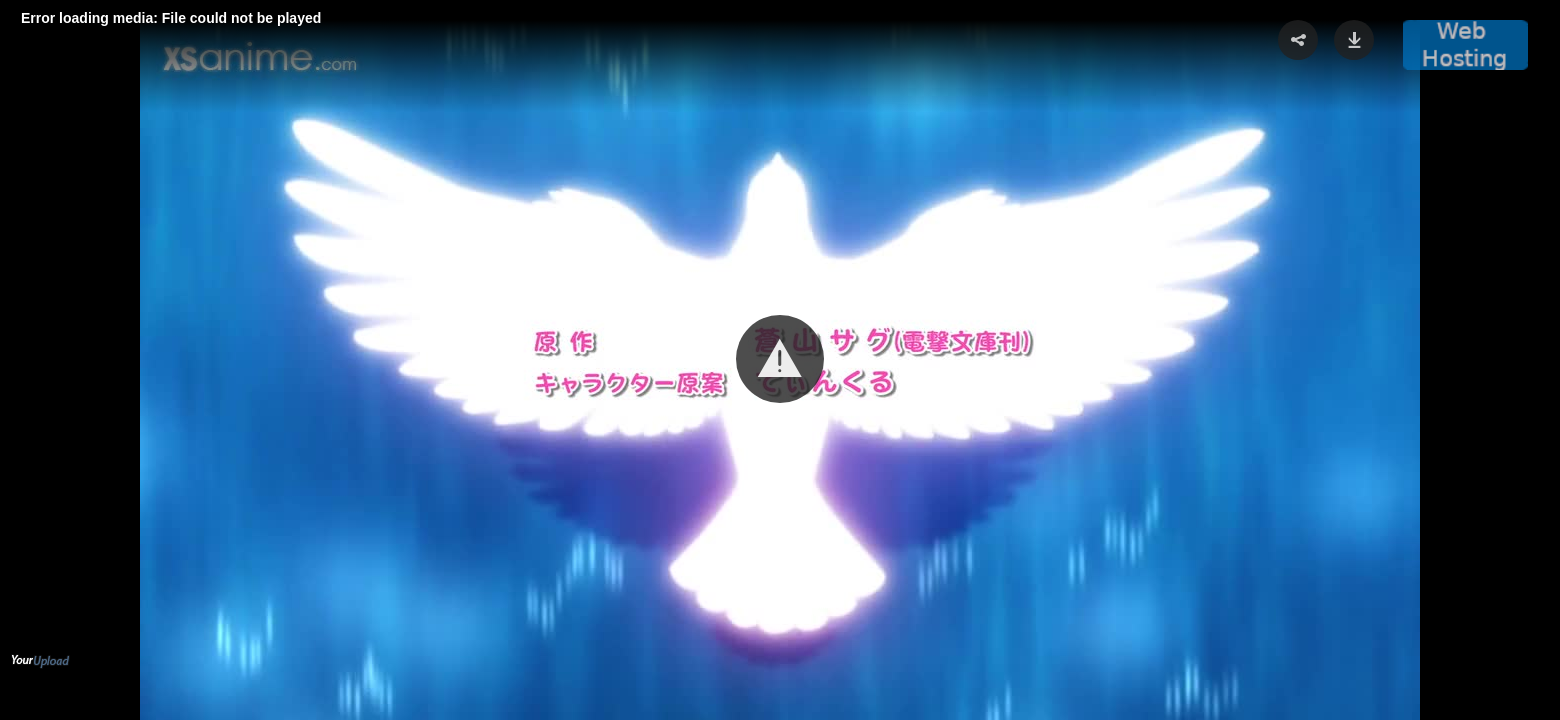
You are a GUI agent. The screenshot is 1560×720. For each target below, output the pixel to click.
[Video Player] (780, 360)
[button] (780, 359)
